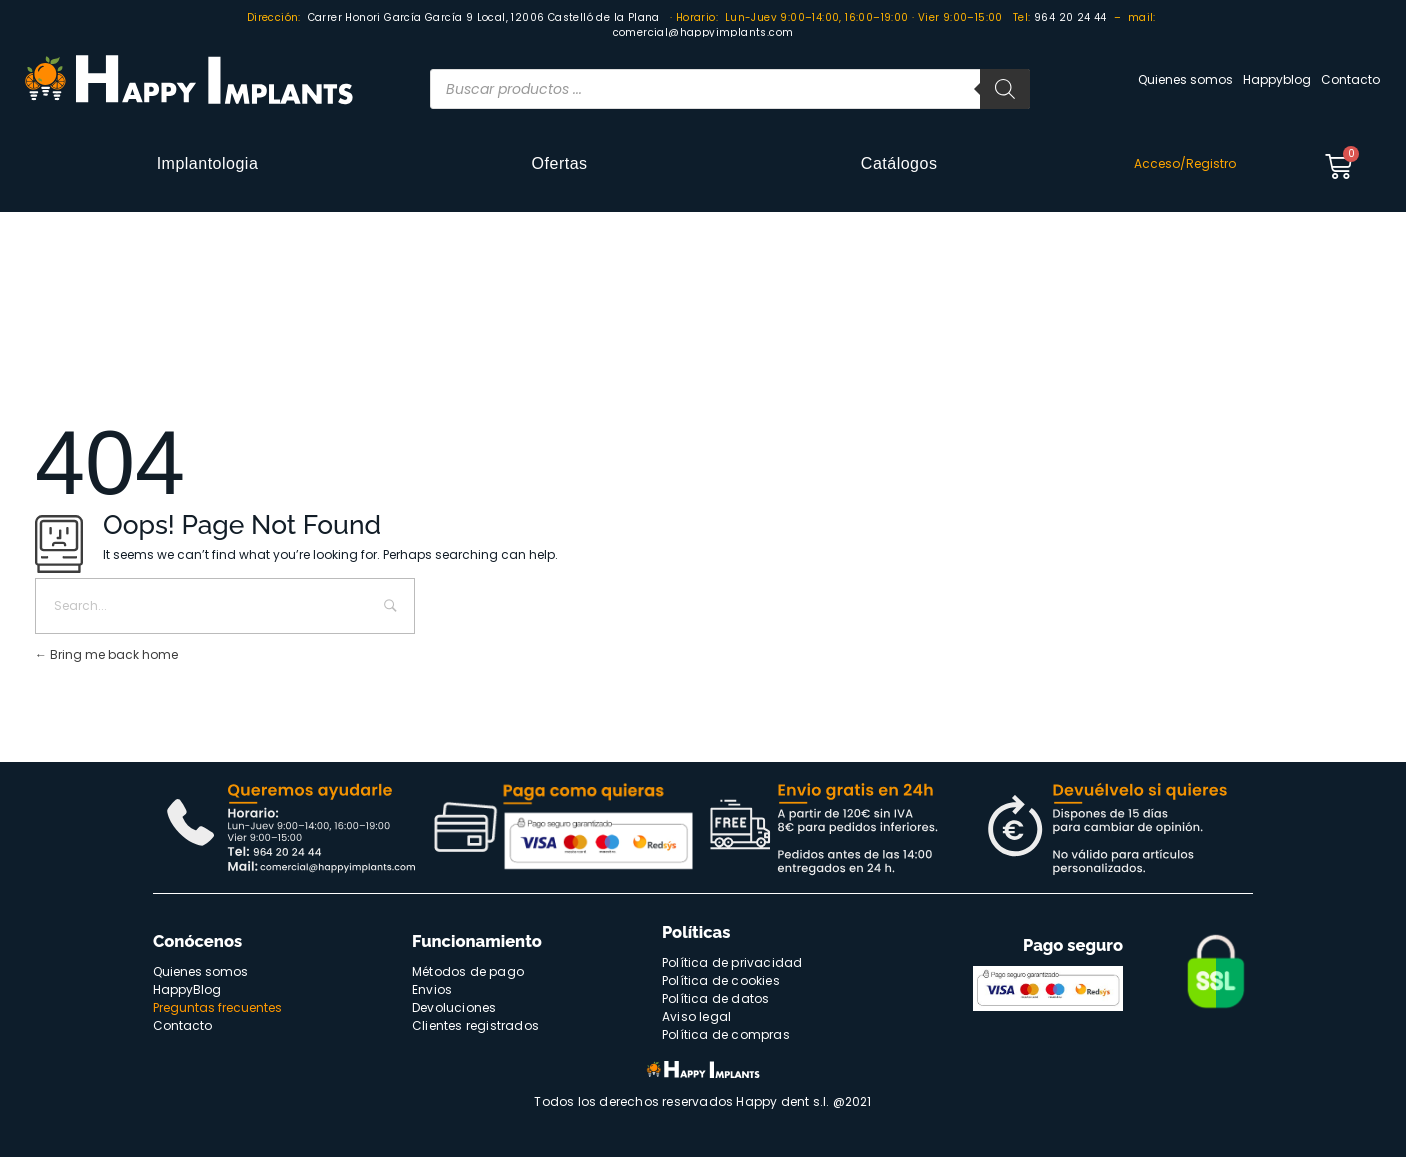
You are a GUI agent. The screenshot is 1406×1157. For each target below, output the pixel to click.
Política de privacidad (732, 962)
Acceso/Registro (1185, 163)
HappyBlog (187, 989)
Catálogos (899, 163)
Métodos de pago (468, 971)
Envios (432, 989)
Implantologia (208, 163)
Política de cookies (721, 980)
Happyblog (1277, 79)
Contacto (1350, 79)
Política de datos (715, 998)
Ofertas (560, 163)
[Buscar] (1005, 89)
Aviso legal (696, 1016)
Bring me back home (106, 654)
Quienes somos (1185, 79)
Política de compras (726, 1034)
